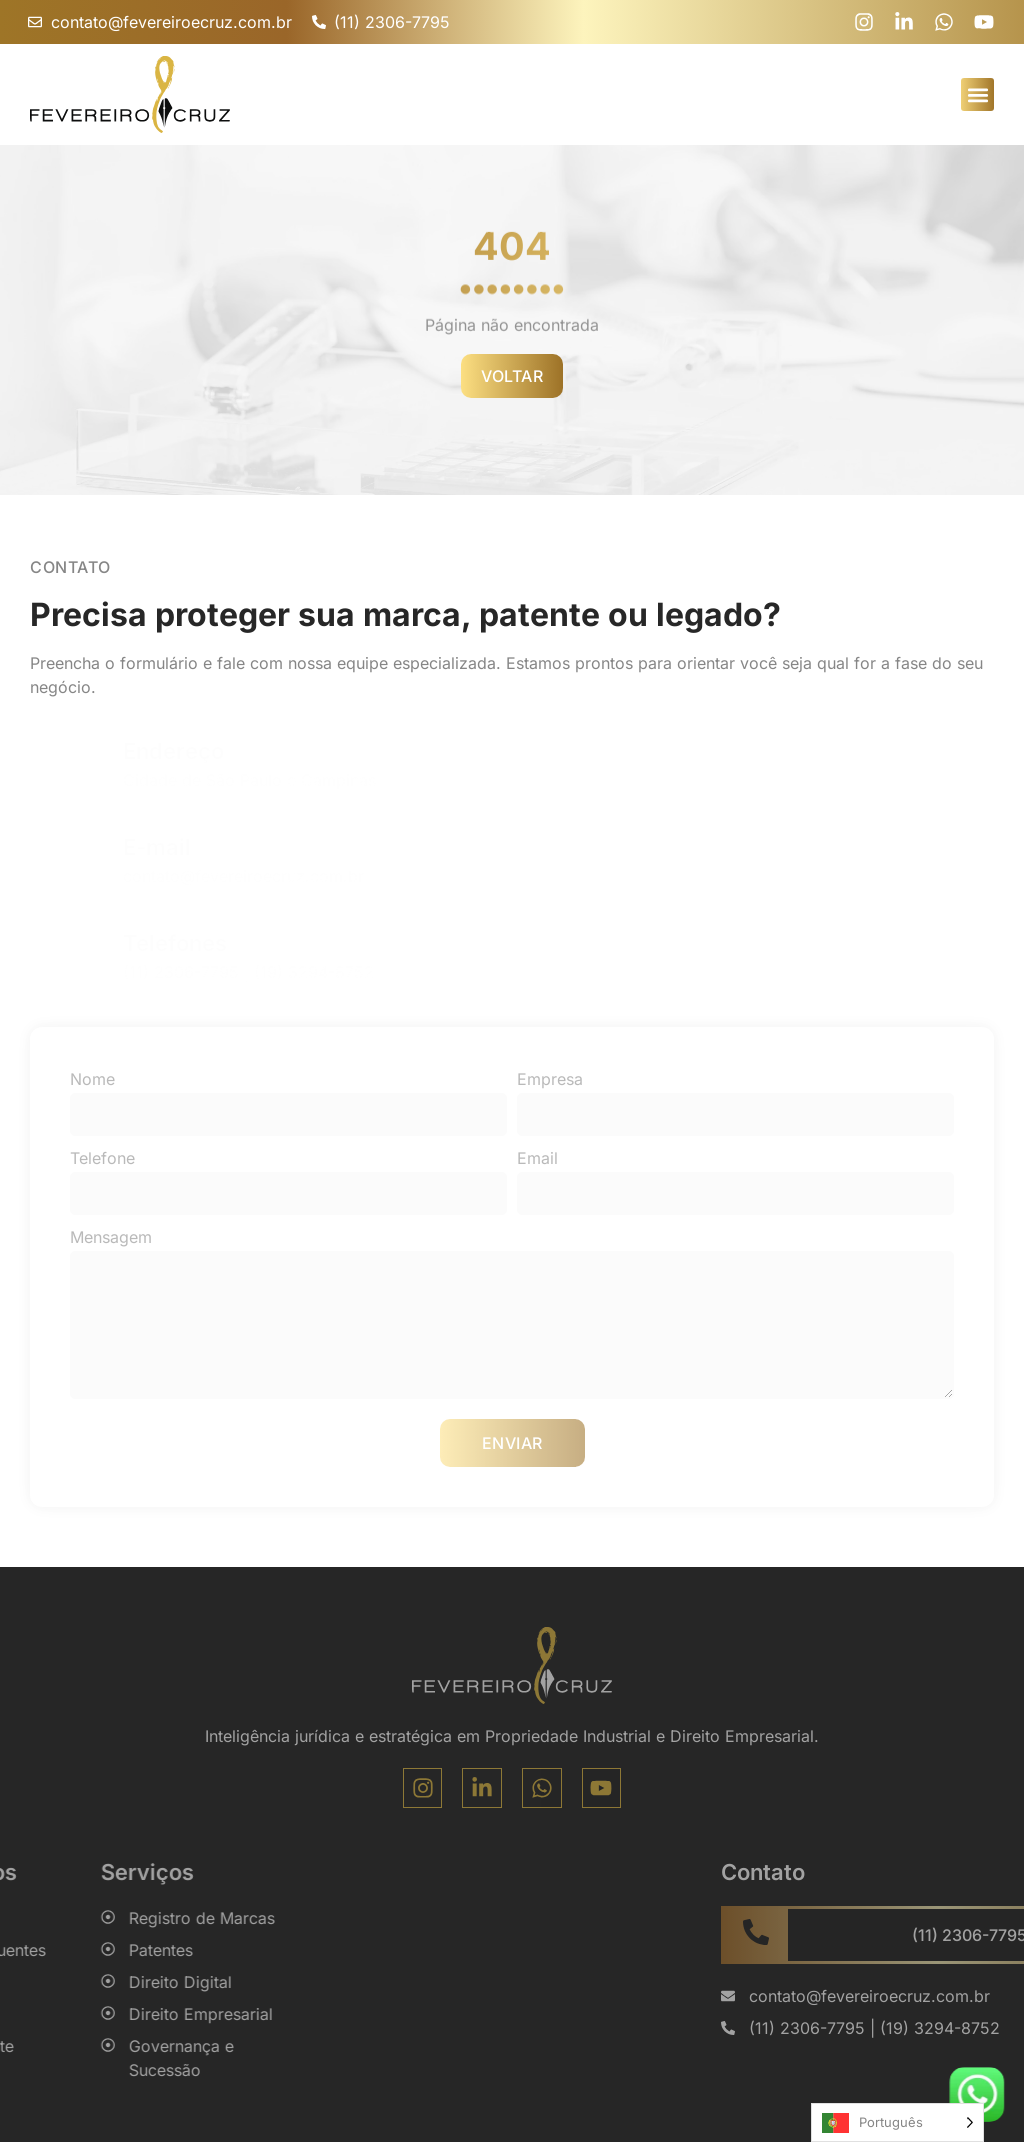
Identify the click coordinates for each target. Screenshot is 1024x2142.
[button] (977, 94)
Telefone (102, 1158)
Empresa (550, 1079)
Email (537, 1158)
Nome (92, 1079)
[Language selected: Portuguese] (897, 2122)
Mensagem (111, 1237)
